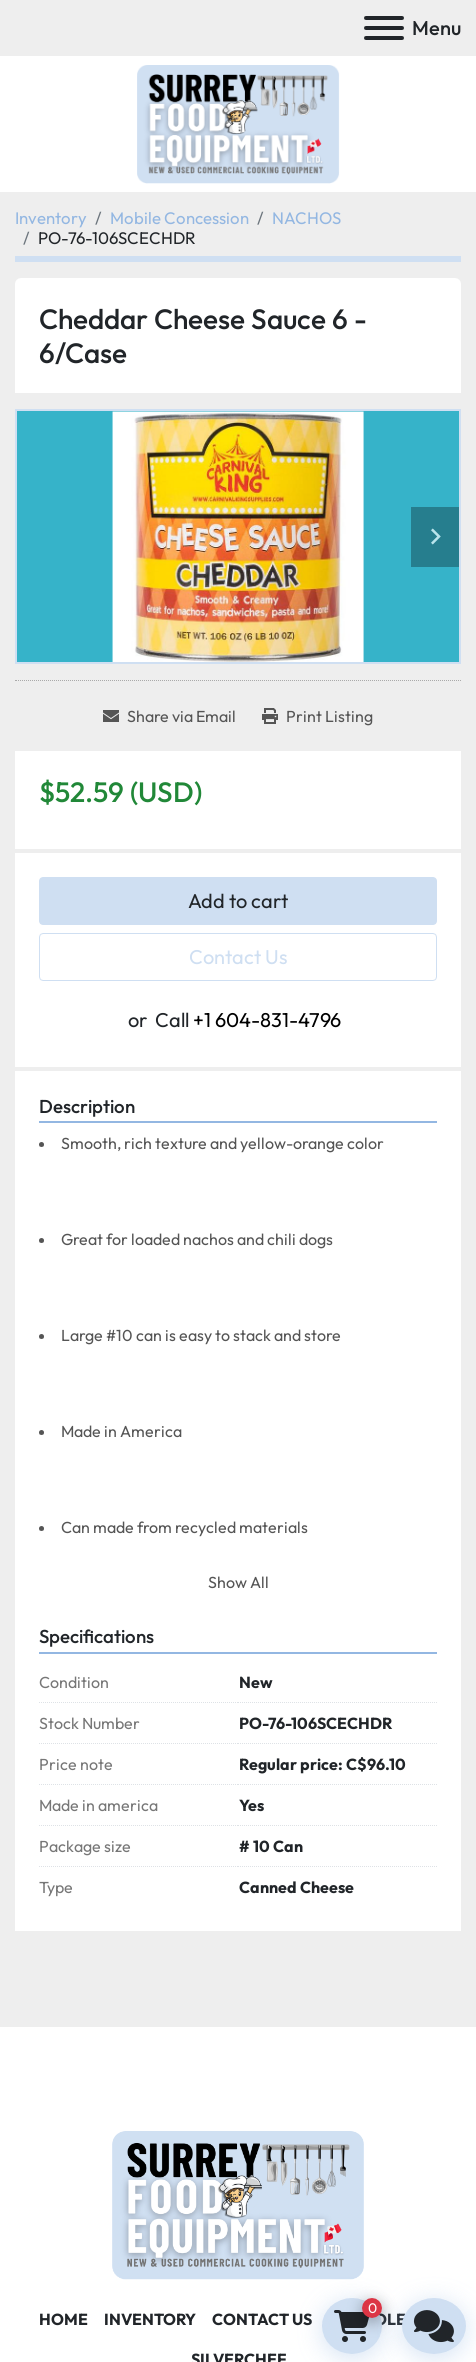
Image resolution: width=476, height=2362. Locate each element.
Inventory (150, 2319)
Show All (238, 1582)
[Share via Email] (169, 716)
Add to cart (238, 900)
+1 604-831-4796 (267, 1019)
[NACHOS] (306, 217)
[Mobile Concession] (179, 217)
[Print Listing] (317, 716)
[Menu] (384, 28)
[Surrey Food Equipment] (238, 2203)
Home (63, 2319)
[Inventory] (51, 217)
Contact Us (238, 956)
